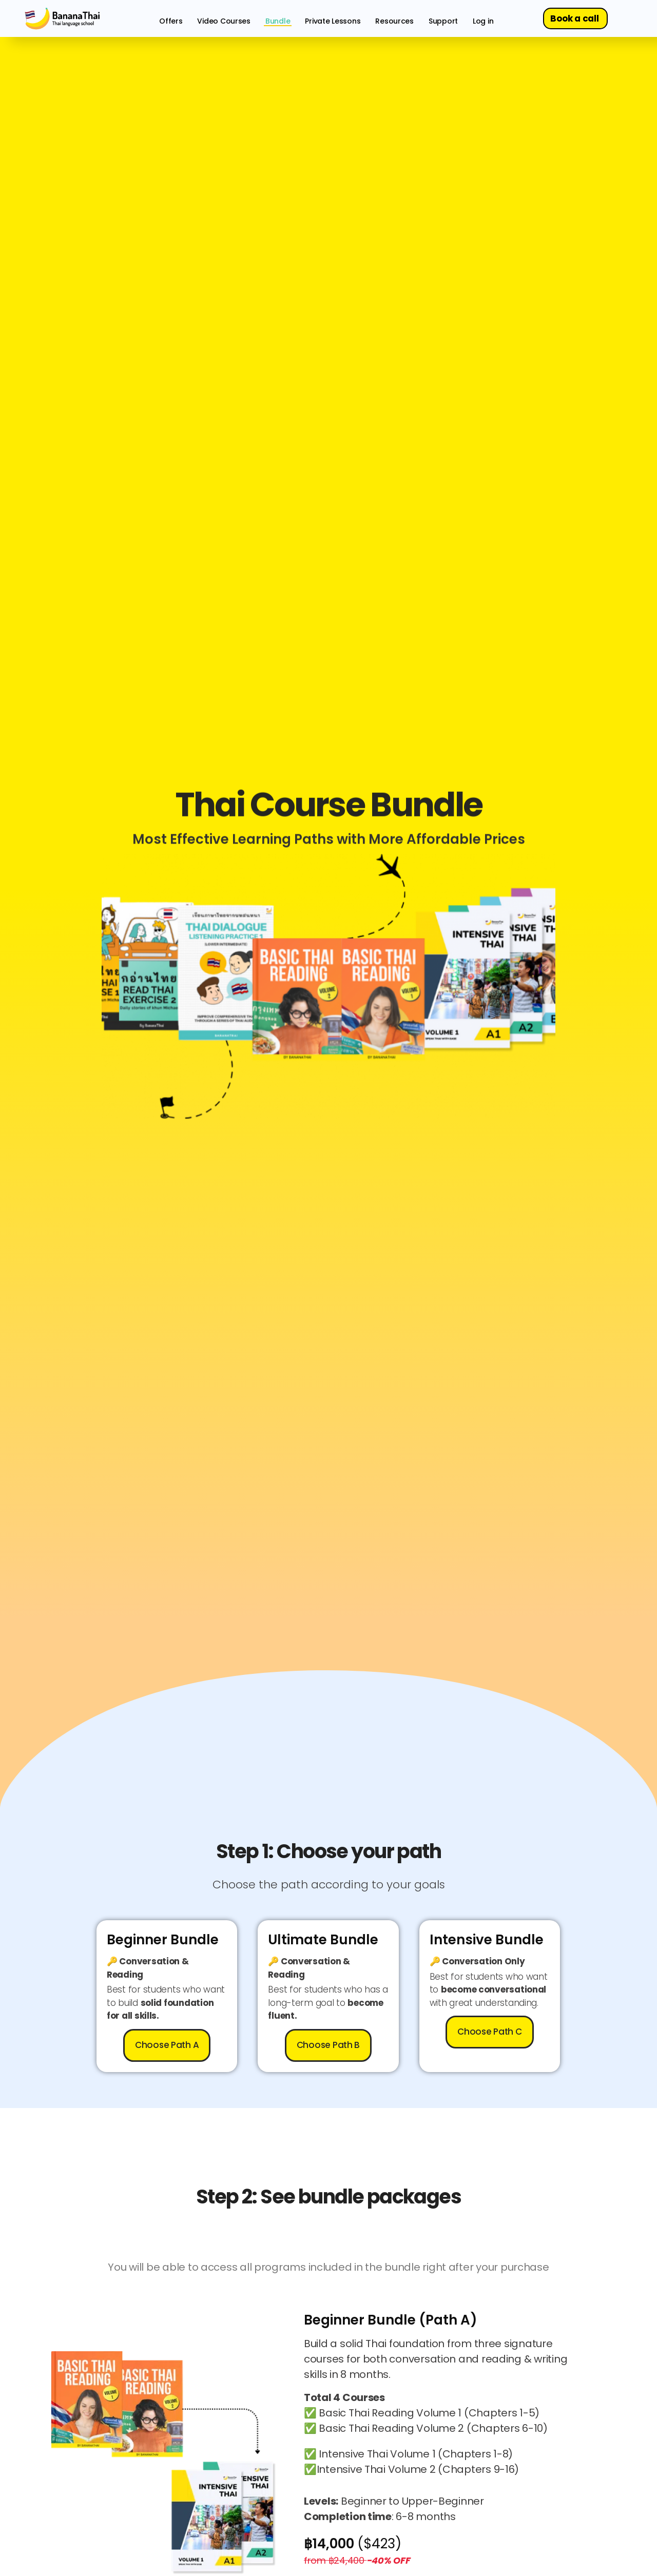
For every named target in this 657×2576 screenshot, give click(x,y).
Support (443, 21)
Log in (483, 21)
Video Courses (223, 21)
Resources (394, 21)
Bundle (277, 21)
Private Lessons (332, 21)
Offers (170, 21)
